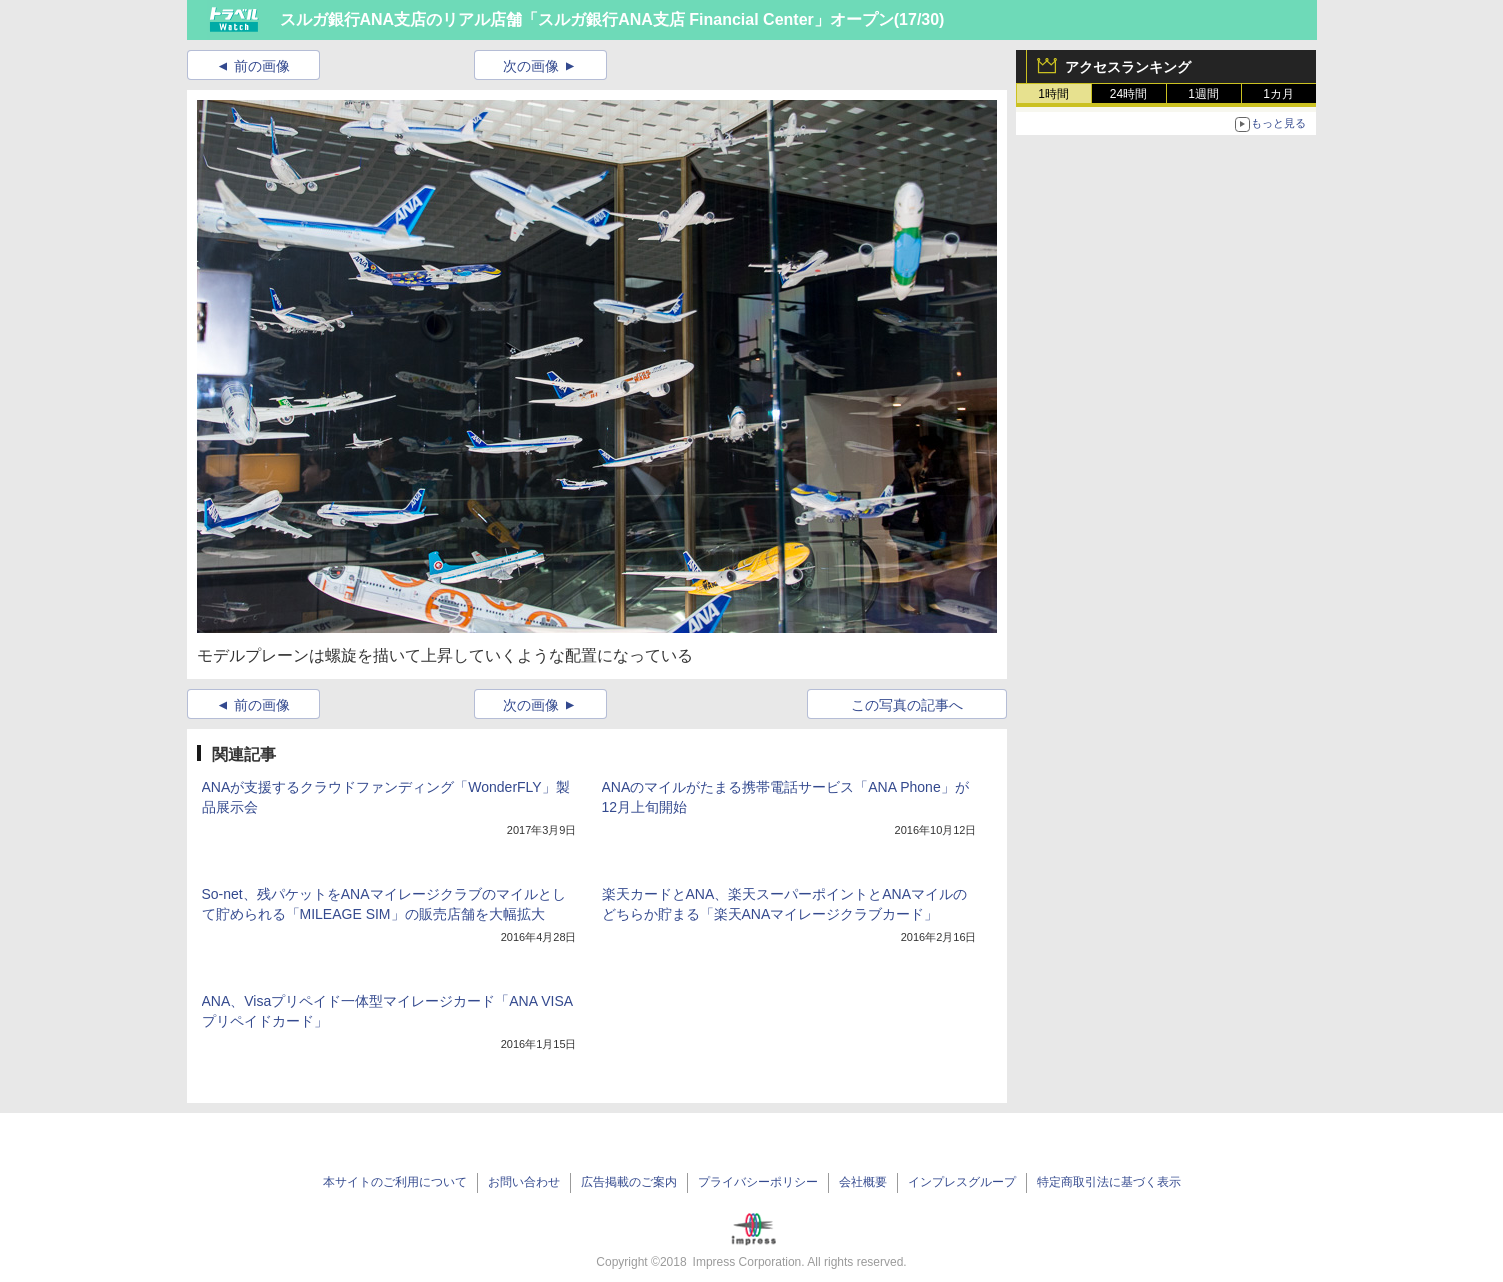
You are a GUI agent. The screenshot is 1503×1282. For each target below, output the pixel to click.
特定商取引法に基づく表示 (1109, 1182)
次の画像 (531, 66)
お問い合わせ (524, 1182)
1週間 (1203, 94)
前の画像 (262, 66)
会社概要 (863, 1182)
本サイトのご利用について (395, 1182)
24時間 (1128, 94)
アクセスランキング (1128, 67)
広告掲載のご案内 (629, 1182)
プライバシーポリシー (758, 1182)
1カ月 (1278, 94)
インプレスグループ (962, 1182)
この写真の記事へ (907, 705)
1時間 (1053, 94)
